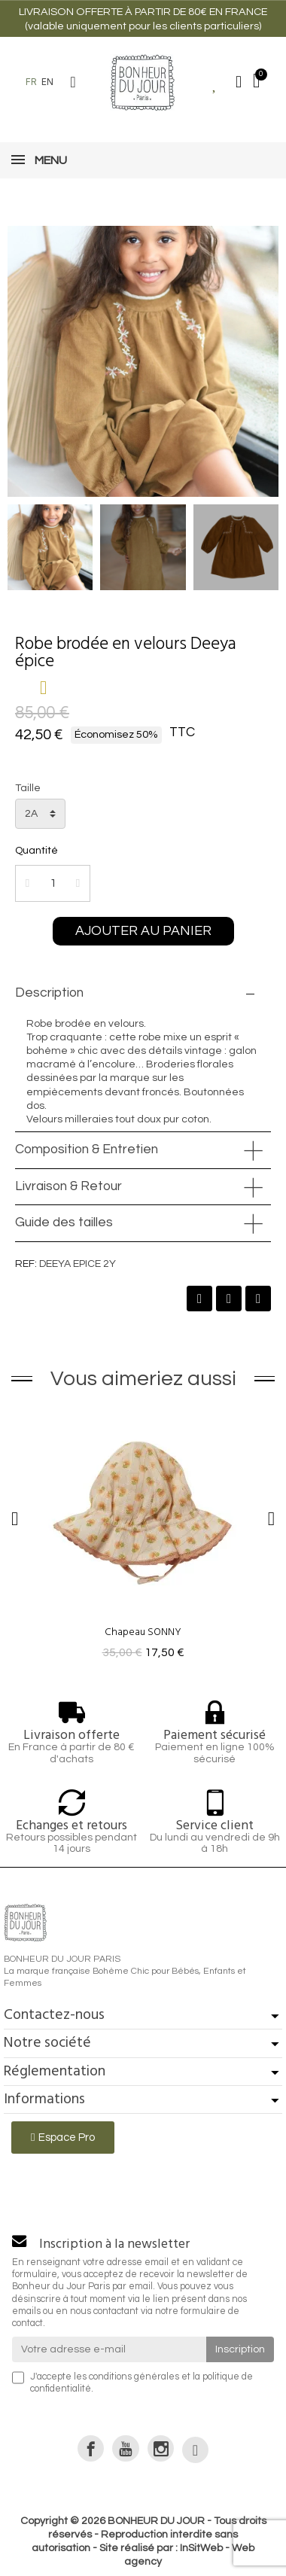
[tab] (143, 994)
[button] (73, 82)
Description (49, 993)
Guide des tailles (64, 1222)
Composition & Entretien (86, 1149)
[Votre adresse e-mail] (109, 2349)
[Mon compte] (238, 82)
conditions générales (134, 2377)
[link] (91, 2448)
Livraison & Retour (68, 1186)
